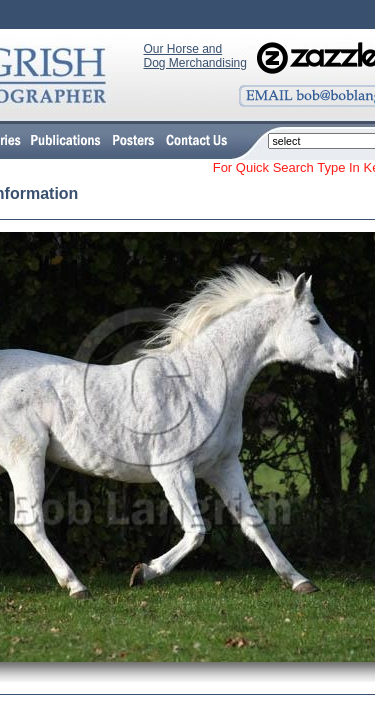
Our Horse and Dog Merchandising (195, 56)
